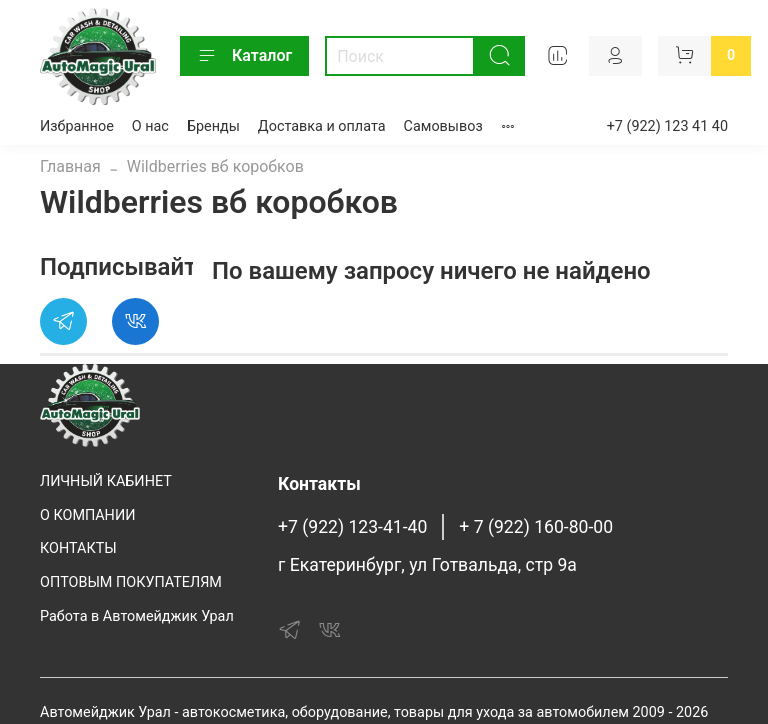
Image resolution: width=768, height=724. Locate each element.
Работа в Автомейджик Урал (137, 616)
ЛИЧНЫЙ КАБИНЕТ (106, 481)
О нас (150, 126)
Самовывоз (443, 126)
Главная (70, 166)
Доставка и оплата (322, 126)
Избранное (77, 126)
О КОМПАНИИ (87, 515)
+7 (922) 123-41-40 (352, 527)
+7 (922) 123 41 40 (667, 126)
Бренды (213, 126)
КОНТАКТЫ (78, 548)
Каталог (244, 56)
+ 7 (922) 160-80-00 (536, 527)
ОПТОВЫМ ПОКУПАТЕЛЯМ (131, 582)
